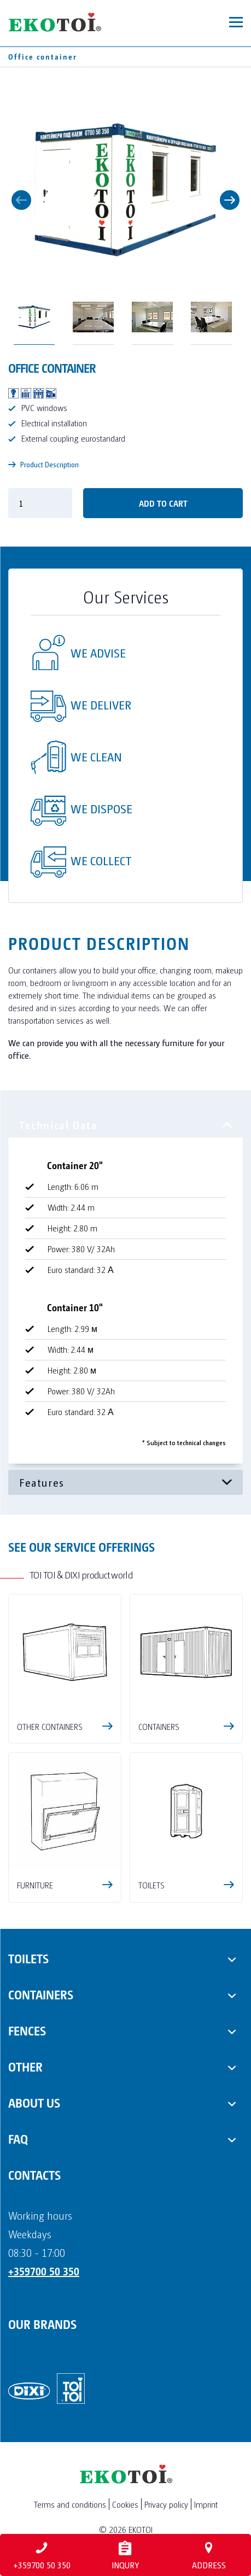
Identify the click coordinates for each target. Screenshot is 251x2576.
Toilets (28, 1958)
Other (25, 2066)
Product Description (43, 464)
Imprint (206, 2504)
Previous (21, 200)
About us (34, 2102)
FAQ (18, 2138)
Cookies (125, 2504)
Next (230, 200)
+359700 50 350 (43, 2271)
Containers (40, 1994)
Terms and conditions (70, 2504)
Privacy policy (166, 2504)
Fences (27, 2030)
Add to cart (163, 503)
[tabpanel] (125, 1291)
